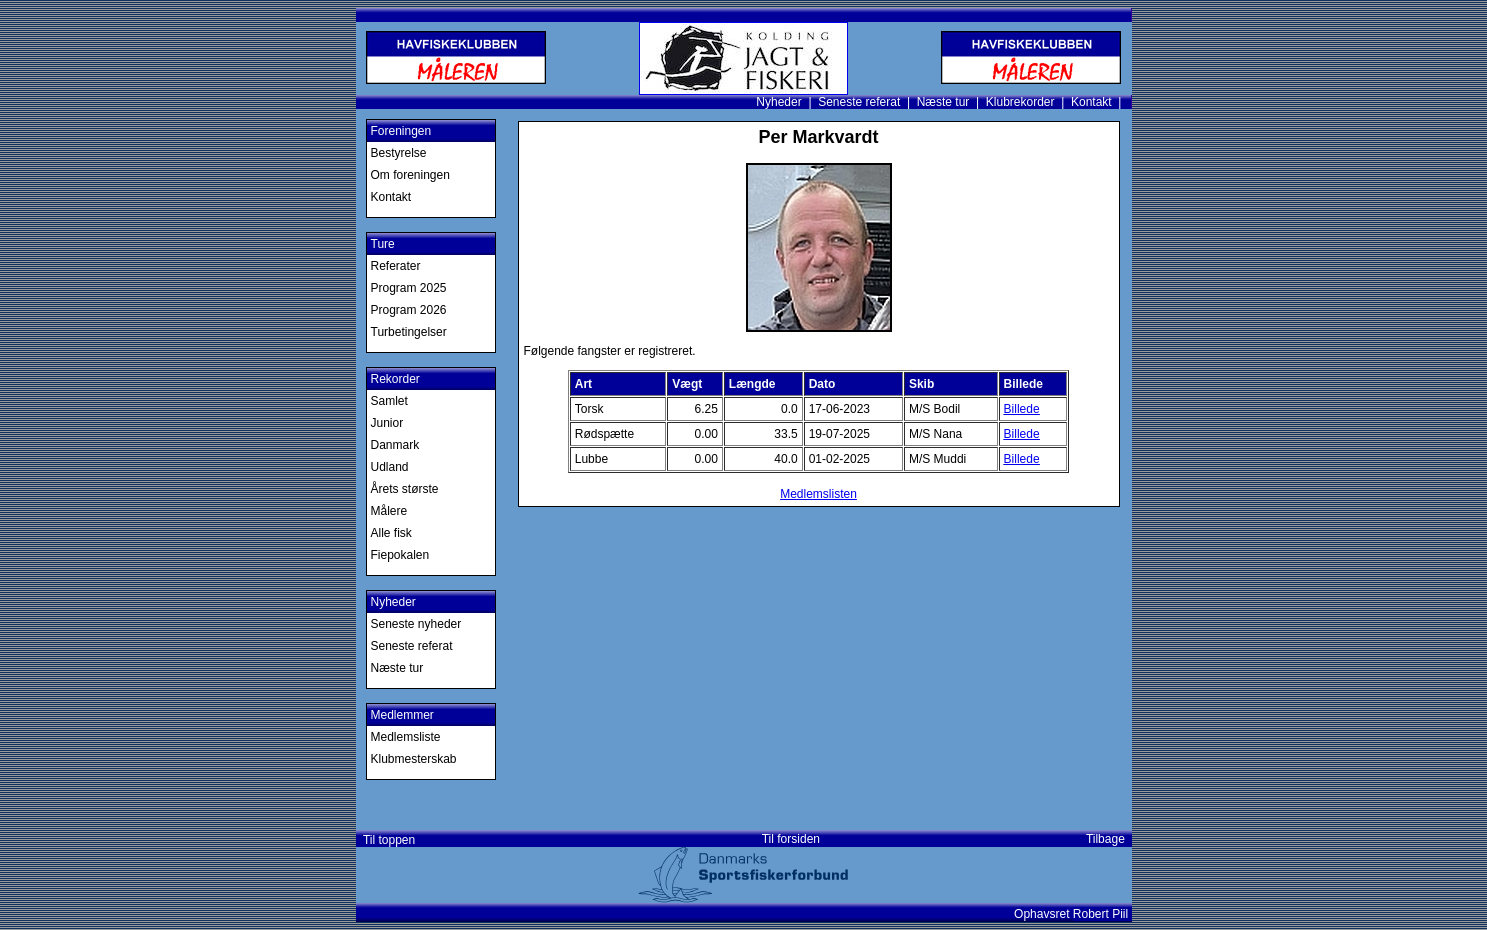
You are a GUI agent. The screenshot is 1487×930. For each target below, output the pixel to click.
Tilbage (1109, 839)
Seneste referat (859, 102)
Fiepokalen (400, 555)
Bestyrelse (399, 153)
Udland (390, 467)
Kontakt (1091, 102)
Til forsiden (791, 839)
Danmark (395, 445)
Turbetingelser (409, 332)
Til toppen (386, 840)
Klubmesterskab (414, 759)
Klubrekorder (1020, 102)
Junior (387, 423)
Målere (389, 511)
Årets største (405, 489)
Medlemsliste (406, 737)
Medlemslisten (818, 494)
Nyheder (778, 102)
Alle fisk (391, 533)
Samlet (389, 401)
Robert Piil (1102, 914)
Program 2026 (409, 310)
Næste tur (943, 102)
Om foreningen (410, 175)
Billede (1022, 409)
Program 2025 (409, 288)
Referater (396, 266)
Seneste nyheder (416, 624)
